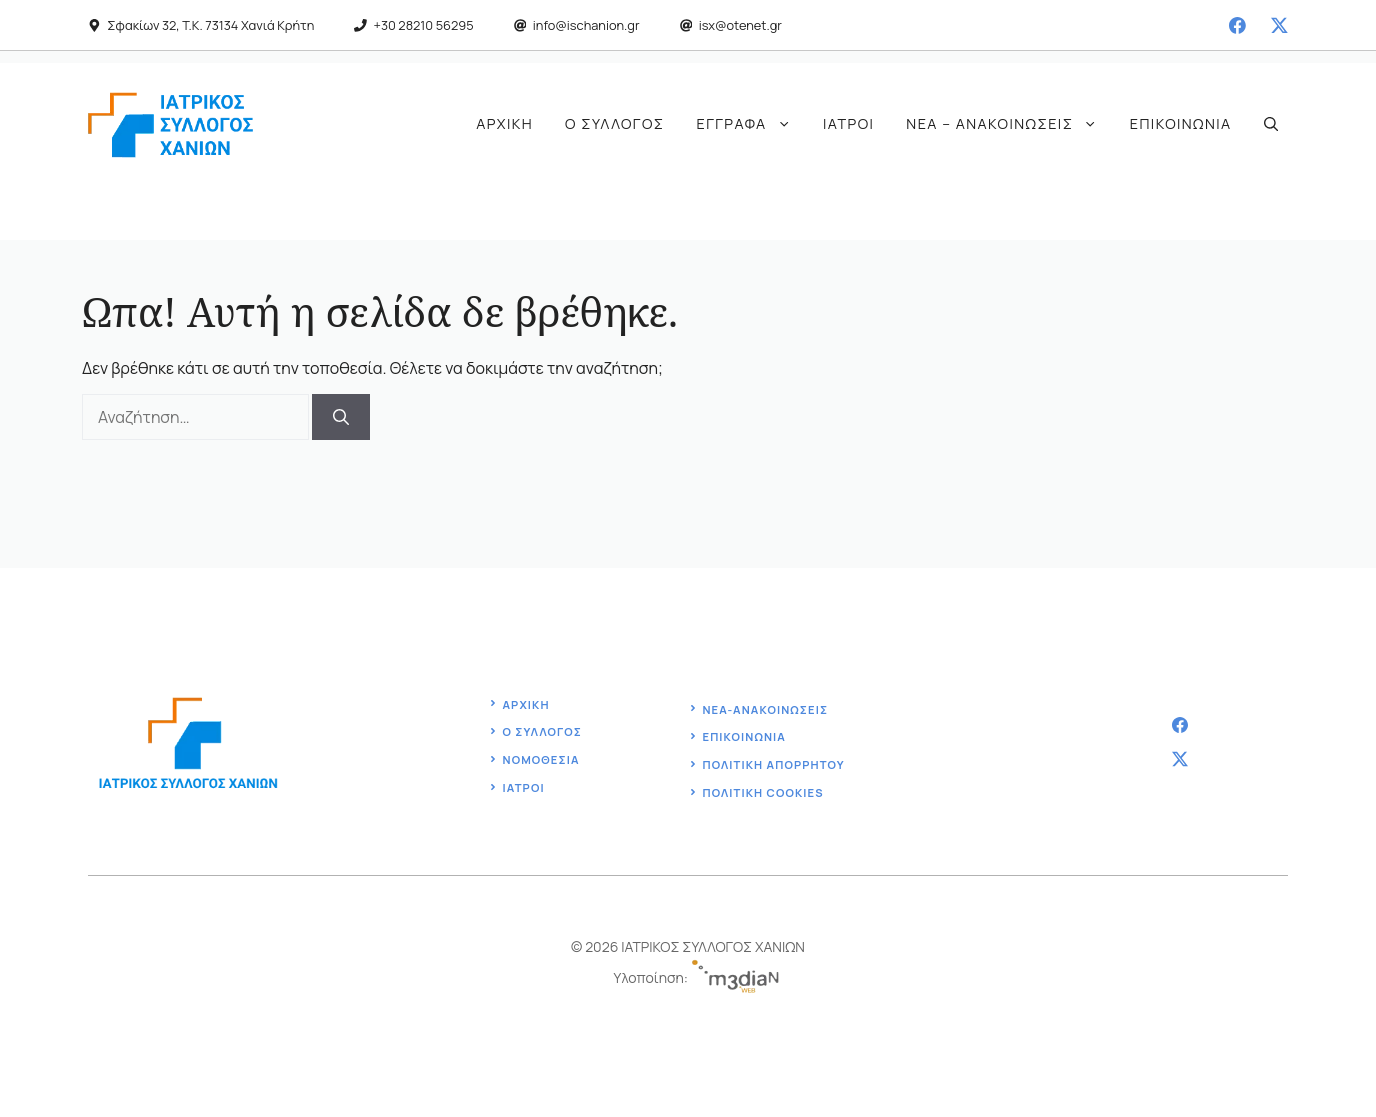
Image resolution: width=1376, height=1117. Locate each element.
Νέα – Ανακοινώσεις (1009, 124)
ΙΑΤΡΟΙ (524, 787)
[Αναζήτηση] (341, 417)
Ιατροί (848, 123)
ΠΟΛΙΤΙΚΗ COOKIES (762, 792)
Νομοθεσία (541, 759)
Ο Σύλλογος (614, 123)
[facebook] (1237, 25)
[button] (1271, 124)
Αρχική (504, 123)
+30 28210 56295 (424, 25)
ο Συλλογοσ (542, 731)
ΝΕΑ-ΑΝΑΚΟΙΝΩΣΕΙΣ (765, 709)
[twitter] (1279, 25)
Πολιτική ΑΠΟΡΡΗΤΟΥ (773, 764)
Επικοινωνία (1181, 123)
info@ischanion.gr (586, 25)
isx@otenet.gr (740, 25)
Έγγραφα (752, 124)
